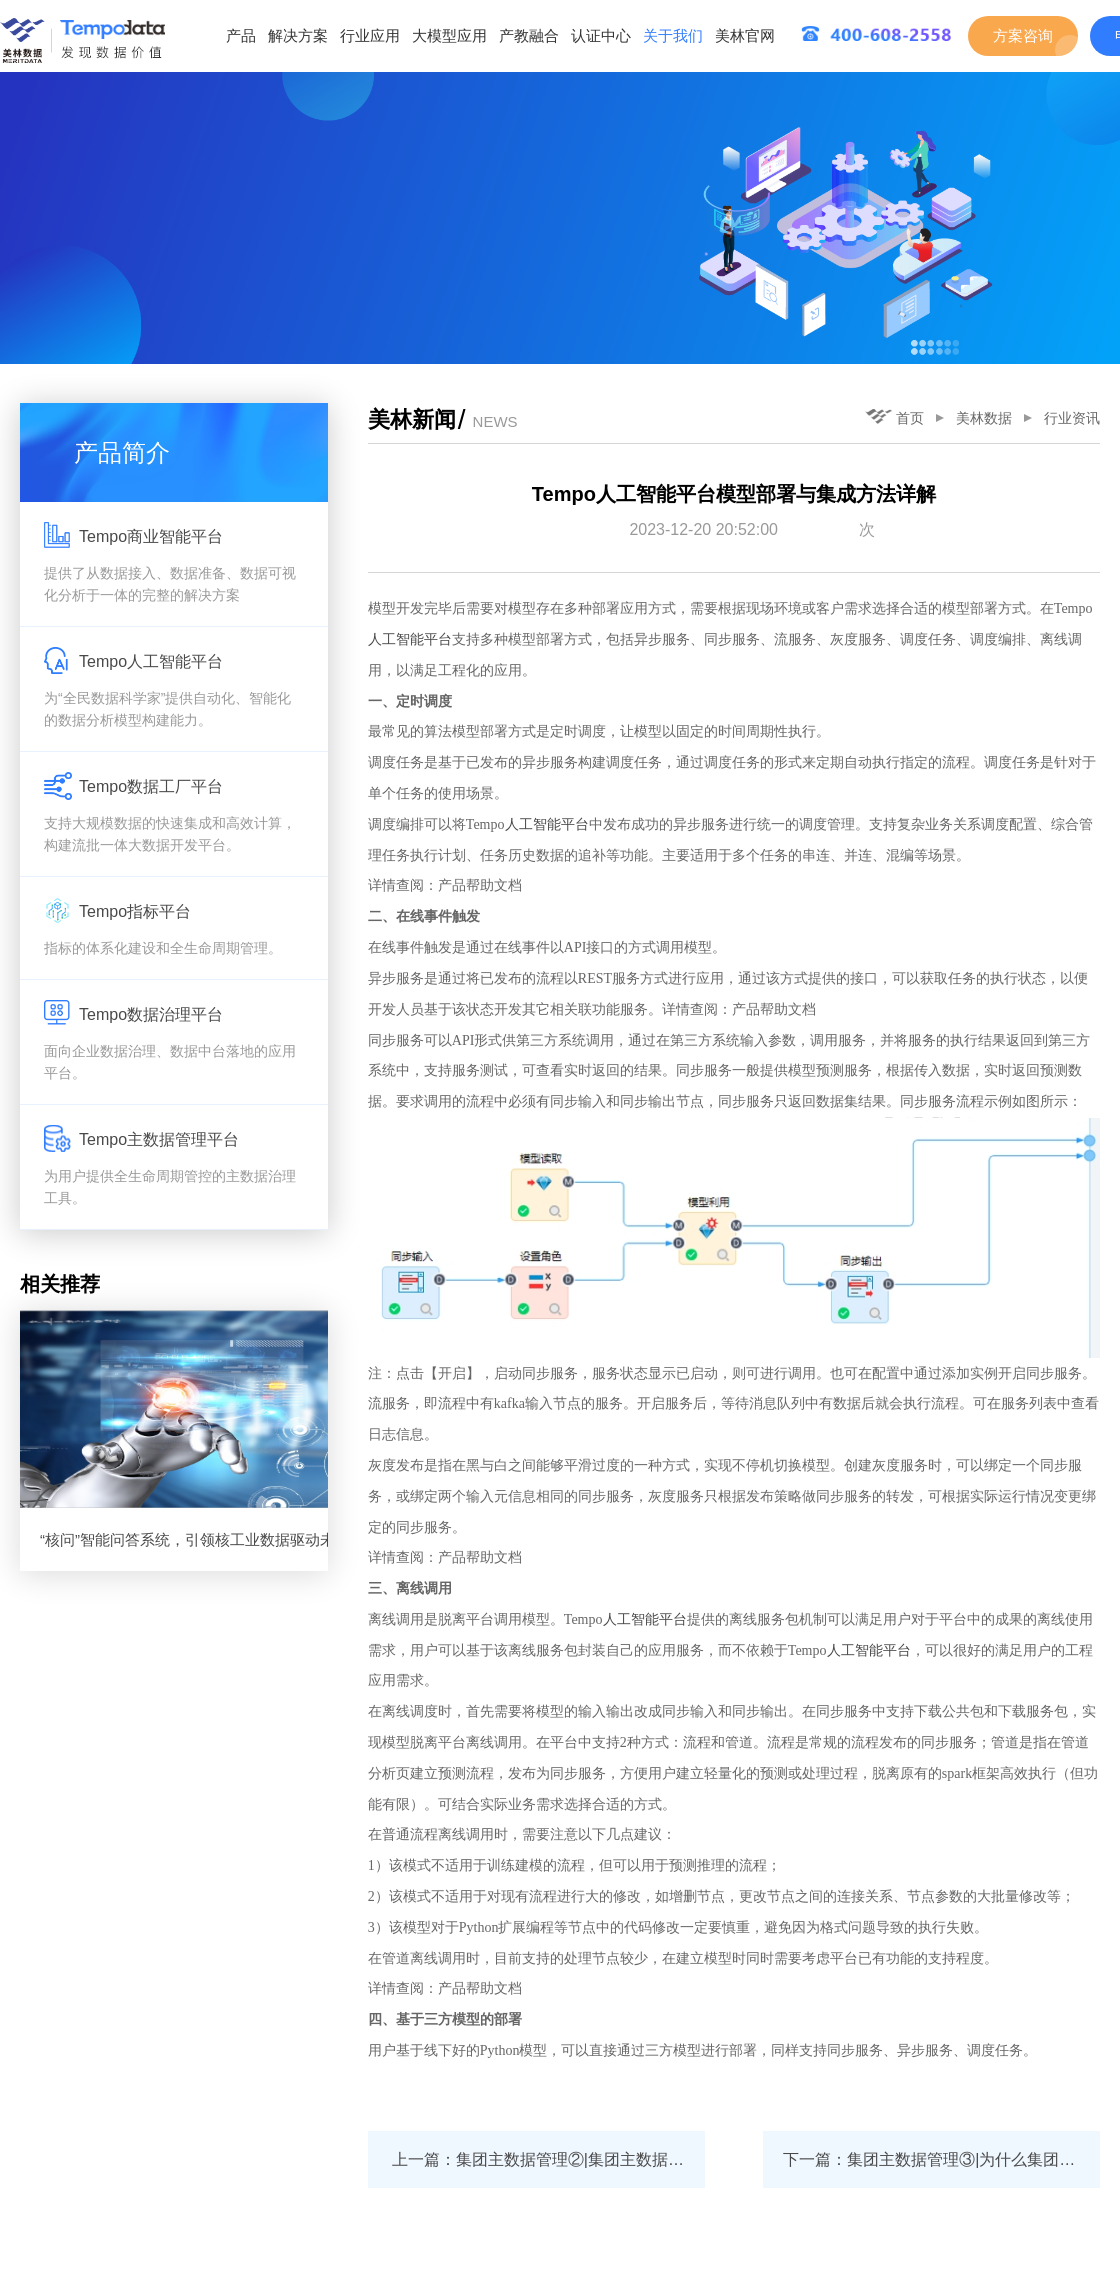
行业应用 (370, 35)
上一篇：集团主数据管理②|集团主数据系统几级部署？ (548, 2159)
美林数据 (984, 418)
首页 (894, 417)
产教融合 (529, 35)
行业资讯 (1072, 418)
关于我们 (673, 35)
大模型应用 (449, 35)
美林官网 (745, 35)
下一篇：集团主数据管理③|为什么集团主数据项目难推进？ (941, 2159)
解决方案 (298, 35)
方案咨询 (1023, 35)
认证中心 (601, 35)
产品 (241, 35)
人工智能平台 (410, 639)
